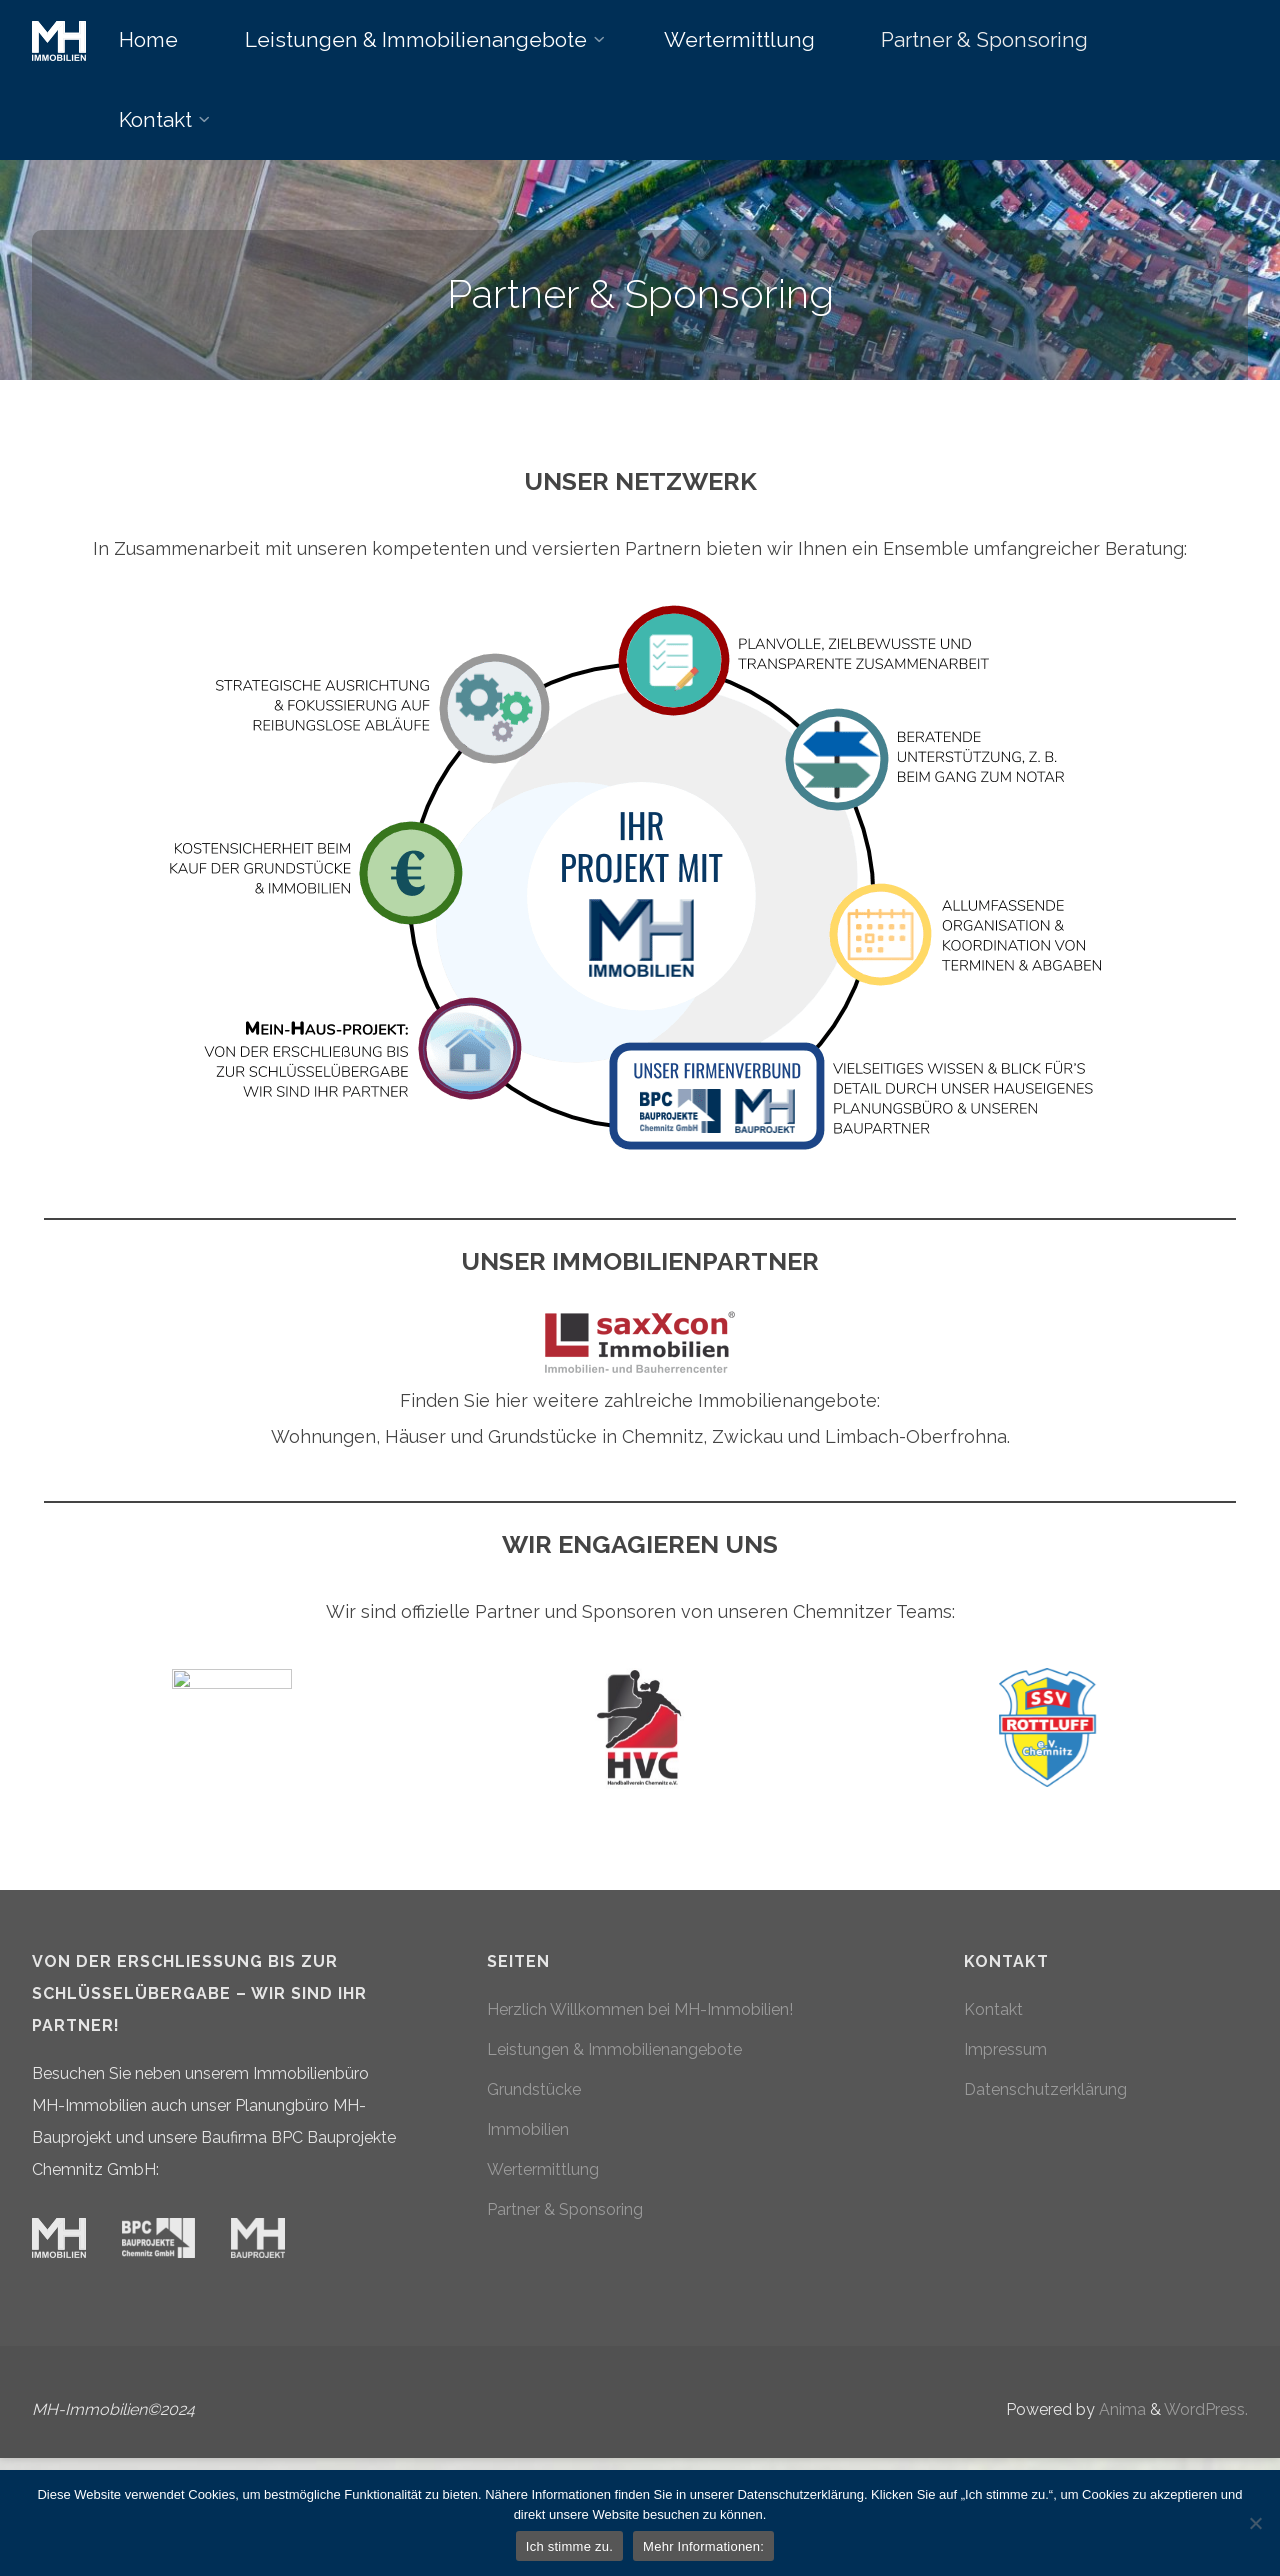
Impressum (1005, 2175)
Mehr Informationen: (703, 2546)
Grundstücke (534, 2215)
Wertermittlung (543, 2295)
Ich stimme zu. (569, 2546)
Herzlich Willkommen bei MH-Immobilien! (640, 2135)
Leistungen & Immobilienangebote (614, 2175)
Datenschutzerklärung (1045, 2215)
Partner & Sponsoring (565, 2335)
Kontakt (993, 2135)
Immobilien (528, 2255)
